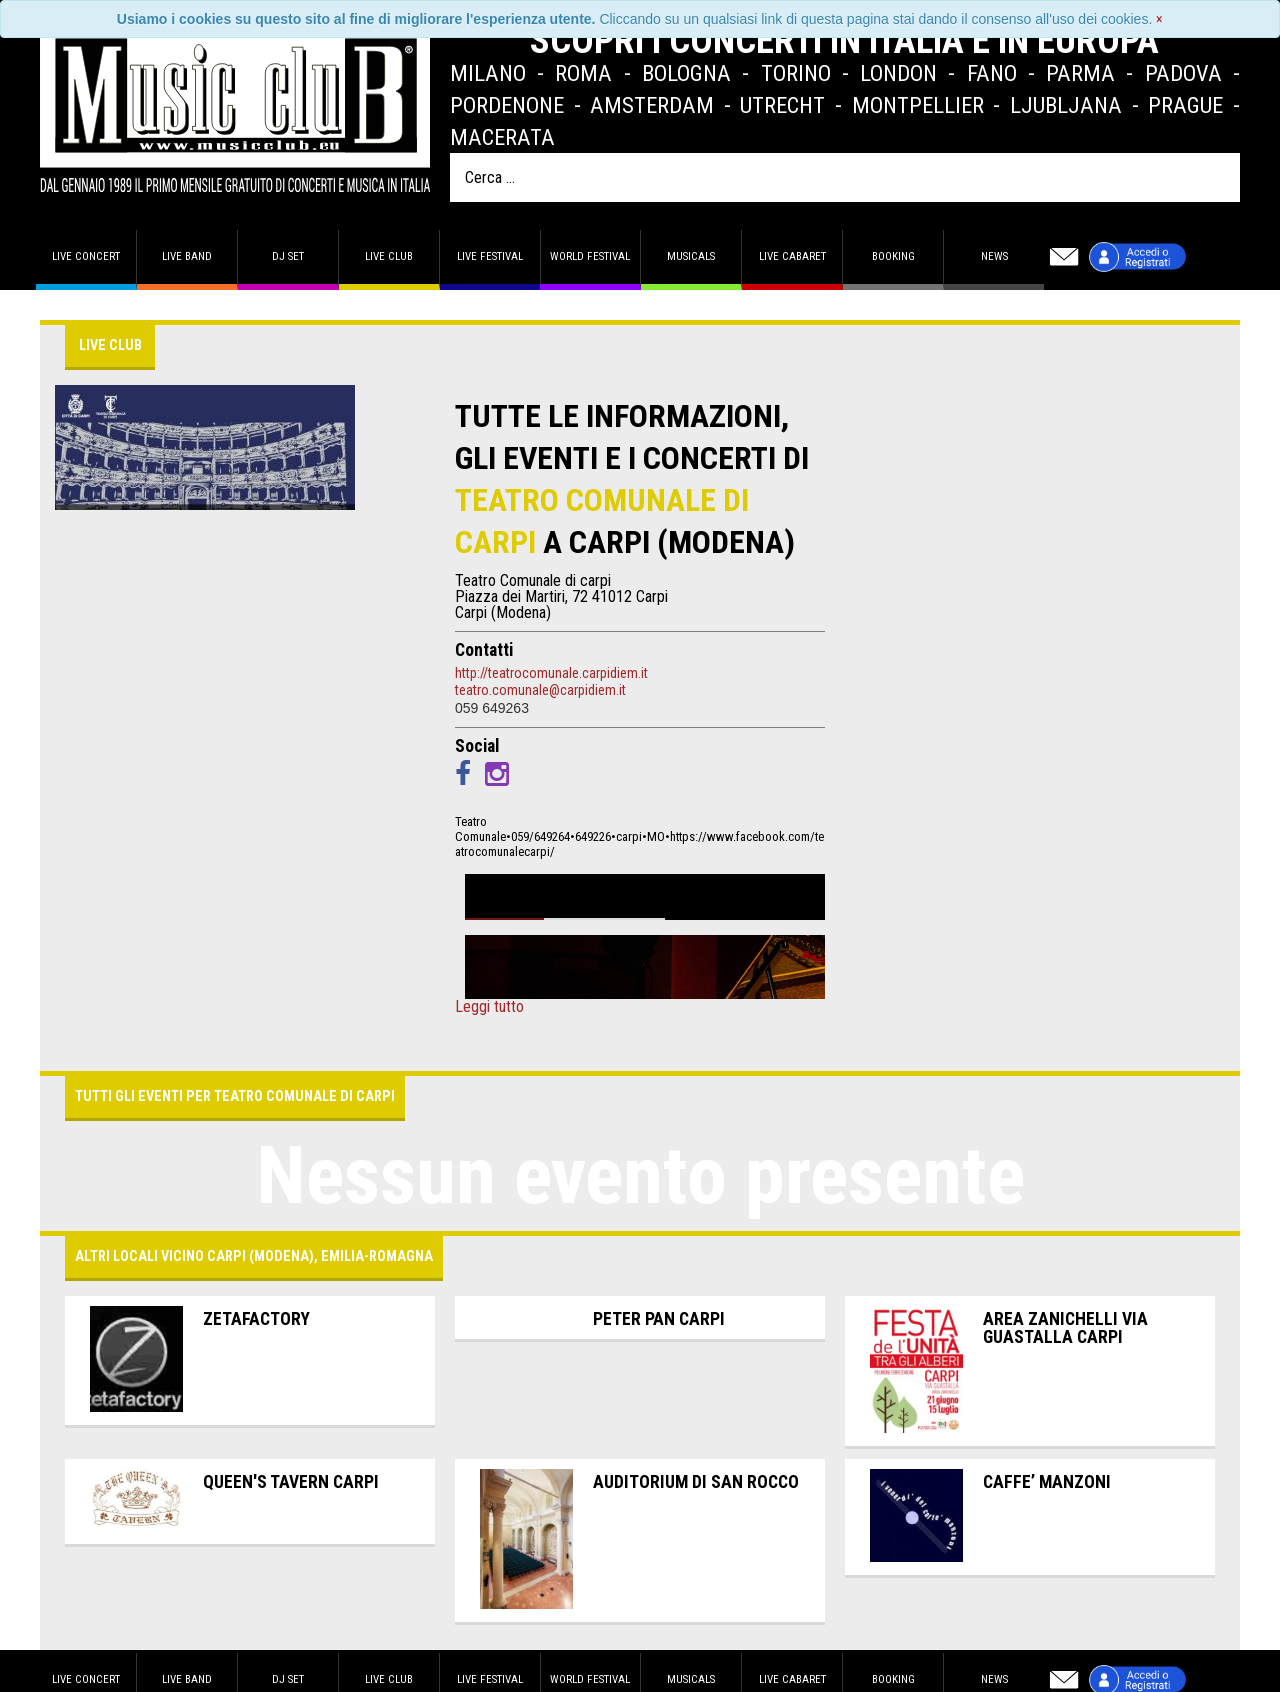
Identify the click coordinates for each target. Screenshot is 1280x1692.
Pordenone (507, 105)
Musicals (691, 256)
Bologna (686, 73)
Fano (992, 73)
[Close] (1159, 19)
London (898, 73)
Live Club (389, 256)
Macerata (502, 137)
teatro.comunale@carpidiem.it (540, 690)
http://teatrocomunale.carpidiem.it (551, 673)
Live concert (86, 256)
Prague (1185, 105)
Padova (1183, 73)
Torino (796, 73)
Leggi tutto (489, 1007)
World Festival (590, 256)
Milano (488, 73)
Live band (187, 256)
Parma (1080, 73)
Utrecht (782, 105)
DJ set (288, 256)
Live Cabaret (792, 256)
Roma (583, 73)
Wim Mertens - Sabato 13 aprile (655, 891)
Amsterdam (652, 105)
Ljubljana (1066, 105)
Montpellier (918, 105)
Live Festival (490, 256)
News (994, 256)
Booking (893, 256)
